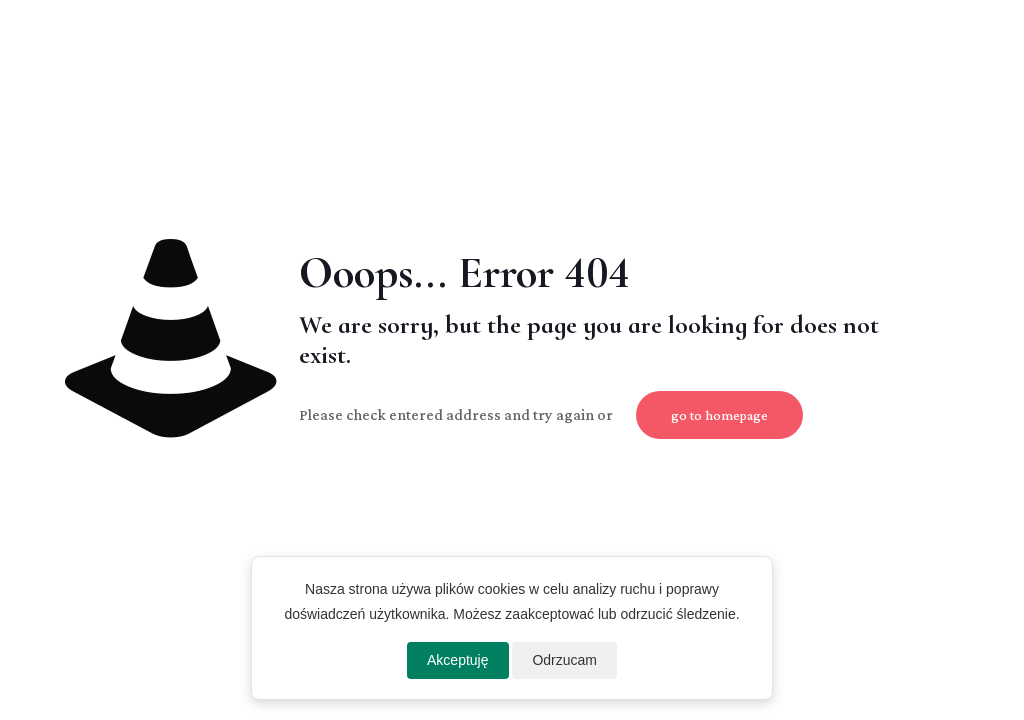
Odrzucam (564, 660)
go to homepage (719, 415)
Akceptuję (457, 660)
